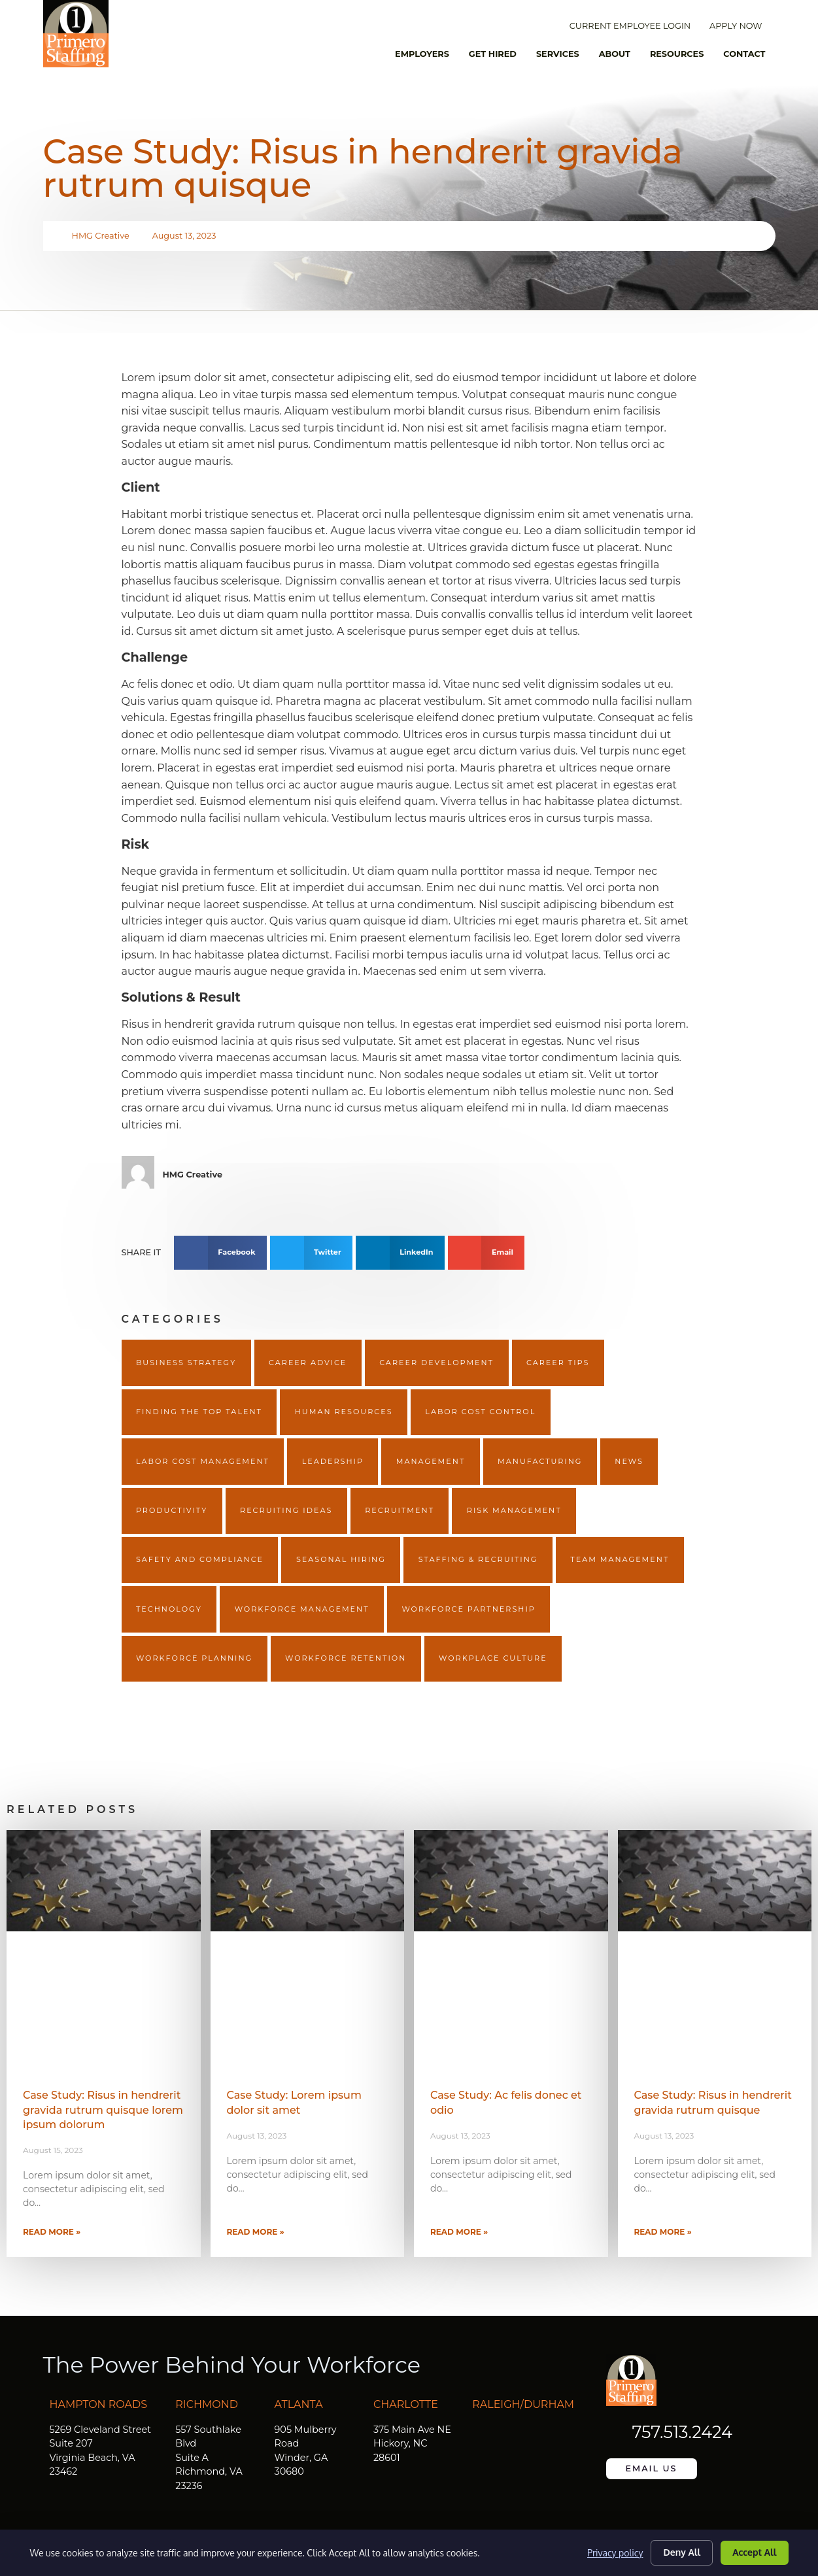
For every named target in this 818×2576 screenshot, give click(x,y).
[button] (220, 1253)
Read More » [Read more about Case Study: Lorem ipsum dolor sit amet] (255, 2232)
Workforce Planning (194, 1658)
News (629, 1461)
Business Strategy (186, 1362)
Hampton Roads (99, 2404)
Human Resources (344, 1411)
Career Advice (308, 1362)
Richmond (206, 2404)
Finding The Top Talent (199, 1411)
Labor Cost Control (480, 1411)
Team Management (619, 1559)
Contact (744, 54)
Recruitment (399, 1510)
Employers (422, 54)
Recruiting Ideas (286, 1510)
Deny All (681, 2552)
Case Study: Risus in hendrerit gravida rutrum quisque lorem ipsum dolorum (103, 2110)
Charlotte (405, 2404)
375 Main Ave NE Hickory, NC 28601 (412, 2444)
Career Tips (558, 1362)
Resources (677, 54)
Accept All (754, 2552)
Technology (169, 1609)
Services (557, 54)
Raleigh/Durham (523, 2404)
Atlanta (299, 2404)
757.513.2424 (682, 2432)
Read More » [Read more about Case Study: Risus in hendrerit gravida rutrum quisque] (663, 2232)
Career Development (436, 1362)
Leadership (333, 1461)
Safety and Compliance (200, 1559)
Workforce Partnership (468, 1609)
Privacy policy (615, 2552)
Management (431, 1461)
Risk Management (514, 1510)
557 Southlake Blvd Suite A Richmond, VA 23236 (208, 2458)
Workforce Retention (345, 1658)
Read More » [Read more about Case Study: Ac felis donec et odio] (459, 2232)
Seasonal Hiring (341, 1559)
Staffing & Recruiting (478, 1559)
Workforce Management (302, 1609)
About (614, 54)
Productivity (171, 1510)
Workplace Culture (493, 1658)
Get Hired (493, 54)
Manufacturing (540, 1461)
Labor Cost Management (202, 1461)
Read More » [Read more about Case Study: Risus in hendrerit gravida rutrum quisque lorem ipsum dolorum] (51, 2232)
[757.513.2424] (616, 2432)
